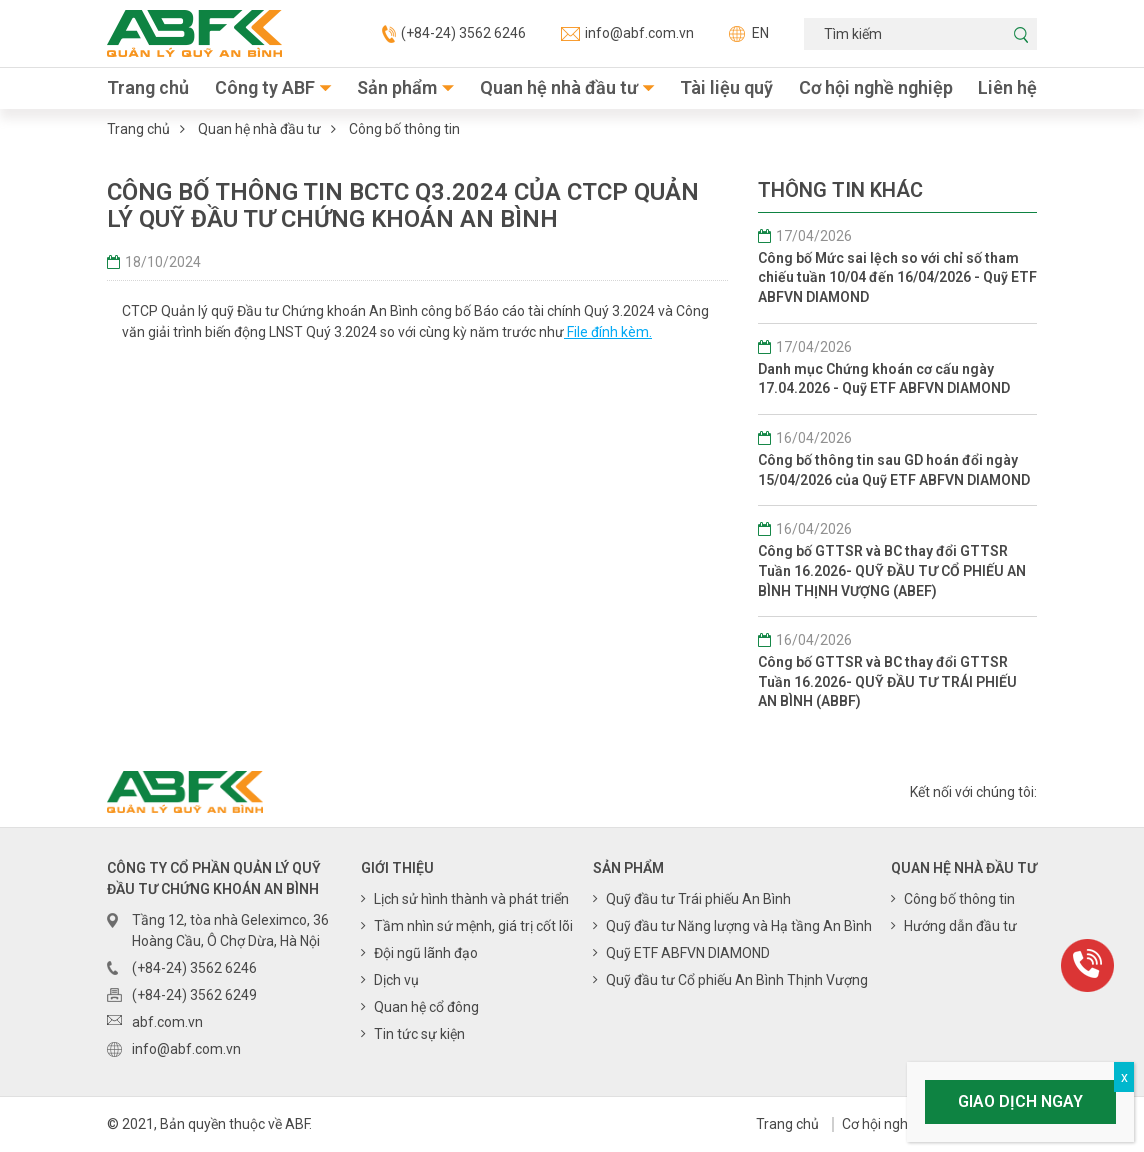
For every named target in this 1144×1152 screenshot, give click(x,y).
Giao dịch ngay (1020, 1101)
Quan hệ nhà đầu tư (559, 88)
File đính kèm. (608, 332)
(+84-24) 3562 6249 (194, 995)
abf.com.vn (167, 1022)
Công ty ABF (265, 88)
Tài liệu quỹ (726, 88)
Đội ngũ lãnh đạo (426, 953)
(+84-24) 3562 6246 (454, 34)
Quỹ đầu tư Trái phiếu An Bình (698, 899)
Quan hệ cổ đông (426, 1007)
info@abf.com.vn (627, 33)
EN (749, 33)
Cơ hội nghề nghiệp (876, 88)
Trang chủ (148, 88)
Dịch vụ (396, 980)
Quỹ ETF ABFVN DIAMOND (688, 953)
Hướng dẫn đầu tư (960, 926)
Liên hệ (1007, 88)
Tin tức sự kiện (419, 1034)
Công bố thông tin (404, 129)
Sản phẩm (397, 88)
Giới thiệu (397, 868)
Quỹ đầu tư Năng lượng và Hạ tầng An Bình (739, 926)
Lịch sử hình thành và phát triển (471, 899)
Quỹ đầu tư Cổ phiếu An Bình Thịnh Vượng (737, 980)
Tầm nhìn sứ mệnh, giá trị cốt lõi (473, 926)
